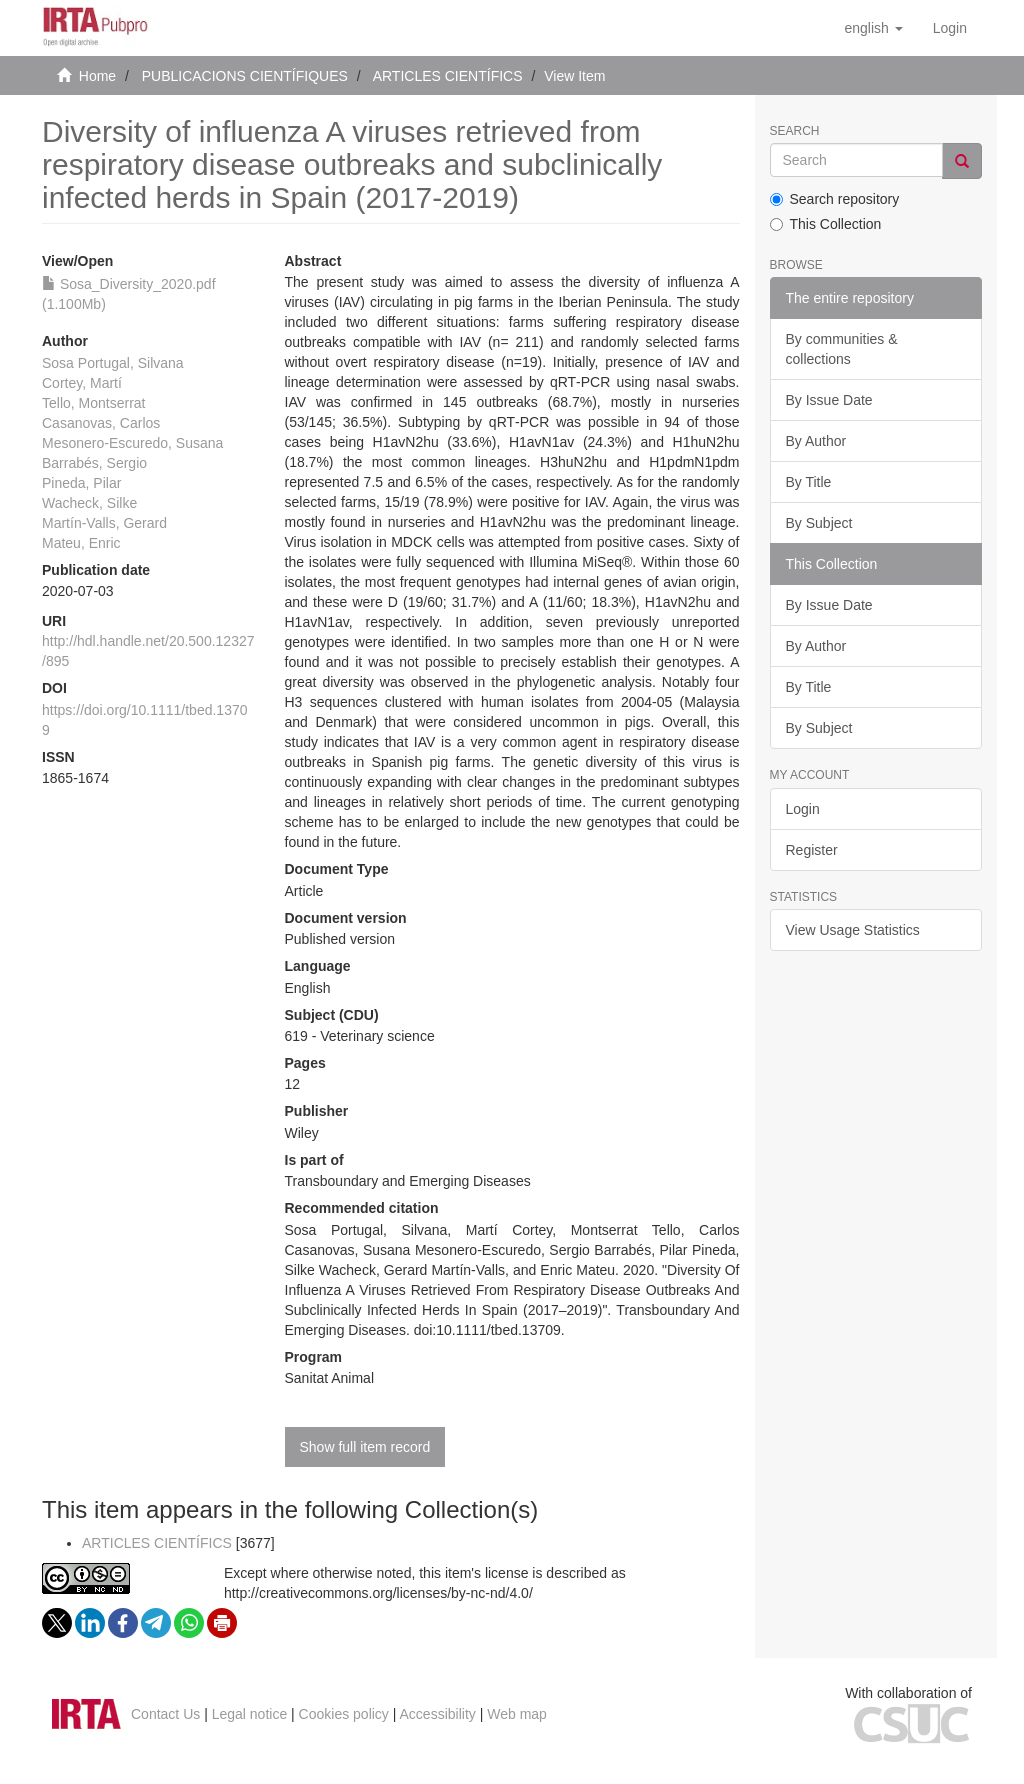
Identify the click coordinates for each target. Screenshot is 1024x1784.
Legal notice (250, 1714)
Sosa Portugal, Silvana (113, 363)
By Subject (819, 523)
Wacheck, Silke (89, 503)
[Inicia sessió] (950, 28)
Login (803, 809)
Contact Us (165, 1714)
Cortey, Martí (82, 383)
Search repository (835, 199)
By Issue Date (829, 400)
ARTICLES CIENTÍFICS (448, 76)
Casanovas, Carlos (101, 423)
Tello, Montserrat (93, 403)
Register (812, 850)
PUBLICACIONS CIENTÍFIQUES (245, 76)
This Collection (826, 224)
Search (795, 131)
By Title (809, 482)
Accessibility (438, 1714)
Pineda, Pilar (81, 483)
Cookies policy (344, 1714)
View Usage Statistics (853, 930)
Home (97, 76)
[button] (873, 28)
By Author (816, 441)
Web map (517, 1714)
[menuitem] (950, 28)
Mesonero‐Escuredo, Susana (132, 443)
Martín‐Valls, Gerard (104, 523)
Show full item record (365, 1447)
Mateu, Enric (81, 543)
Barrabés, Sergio (94, 463)
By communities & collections (842, 349)
